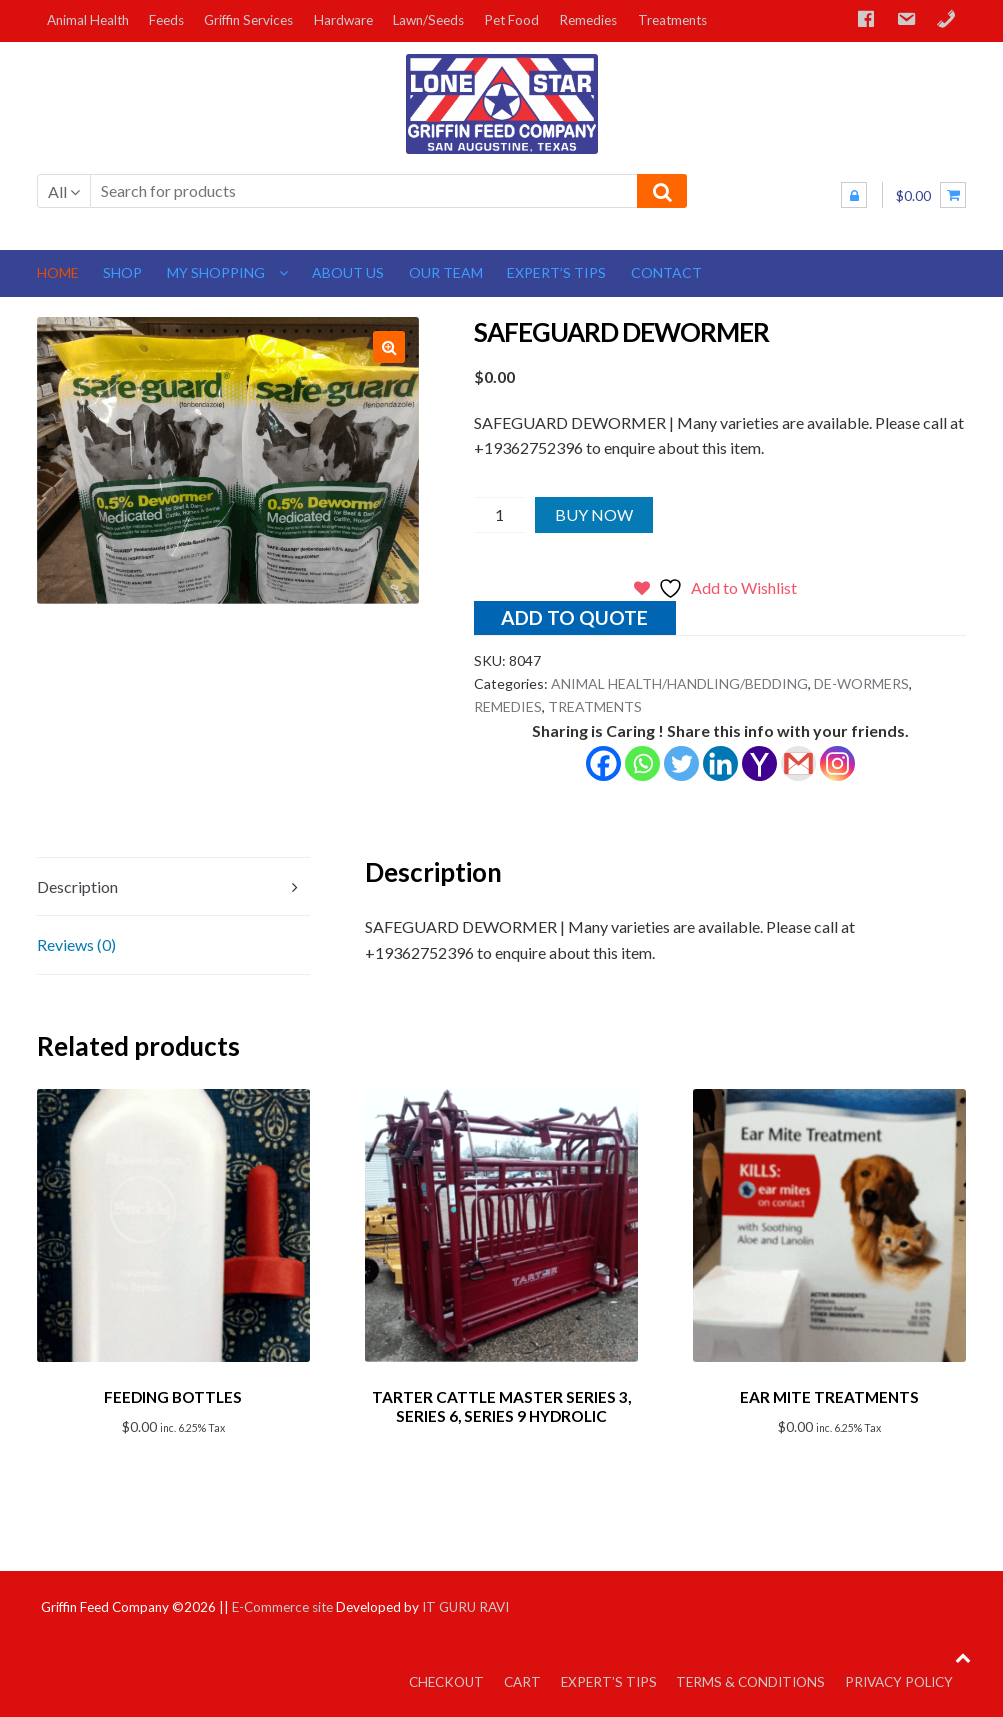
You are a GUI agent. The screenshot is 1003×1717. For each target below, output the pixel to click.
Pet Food (511, 20)
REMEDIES (508, 706)
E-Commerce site (282, 1604)
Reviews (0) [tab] (76, 944)
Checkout (446, 1679)
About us (348, 272)
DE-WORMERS (861, 683)
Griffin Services (248, 20)
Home (58, 272)
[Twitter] (681, 763)
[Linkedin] (720, 763)
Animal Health (88, 20)
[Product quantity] (499, 515)
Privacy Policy (899, 1679)
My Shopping (216, 272)
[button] (389, 347)
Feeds (166, 20)
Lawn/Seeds (428, 20)
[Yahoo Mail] (759, 763)
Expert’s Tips (556, 272)
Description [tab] (77, 886)
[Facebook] (603, 763)
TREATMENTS (595, 706)
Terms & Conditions (750, 1679)
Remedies (588, 20)
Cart (522, 1679)
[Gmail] (798, 763)
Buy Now (594, 514)
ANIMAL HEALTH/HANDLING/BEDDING (679, 683)
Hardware (343, 20)
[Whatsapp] (642, 763)
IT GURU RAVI (465, 1604)
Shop (122, 272)
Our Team (446, 272)
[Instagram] (837, 763)
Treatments (672, 20)
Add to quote (574, 617)
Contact (666, 272)
